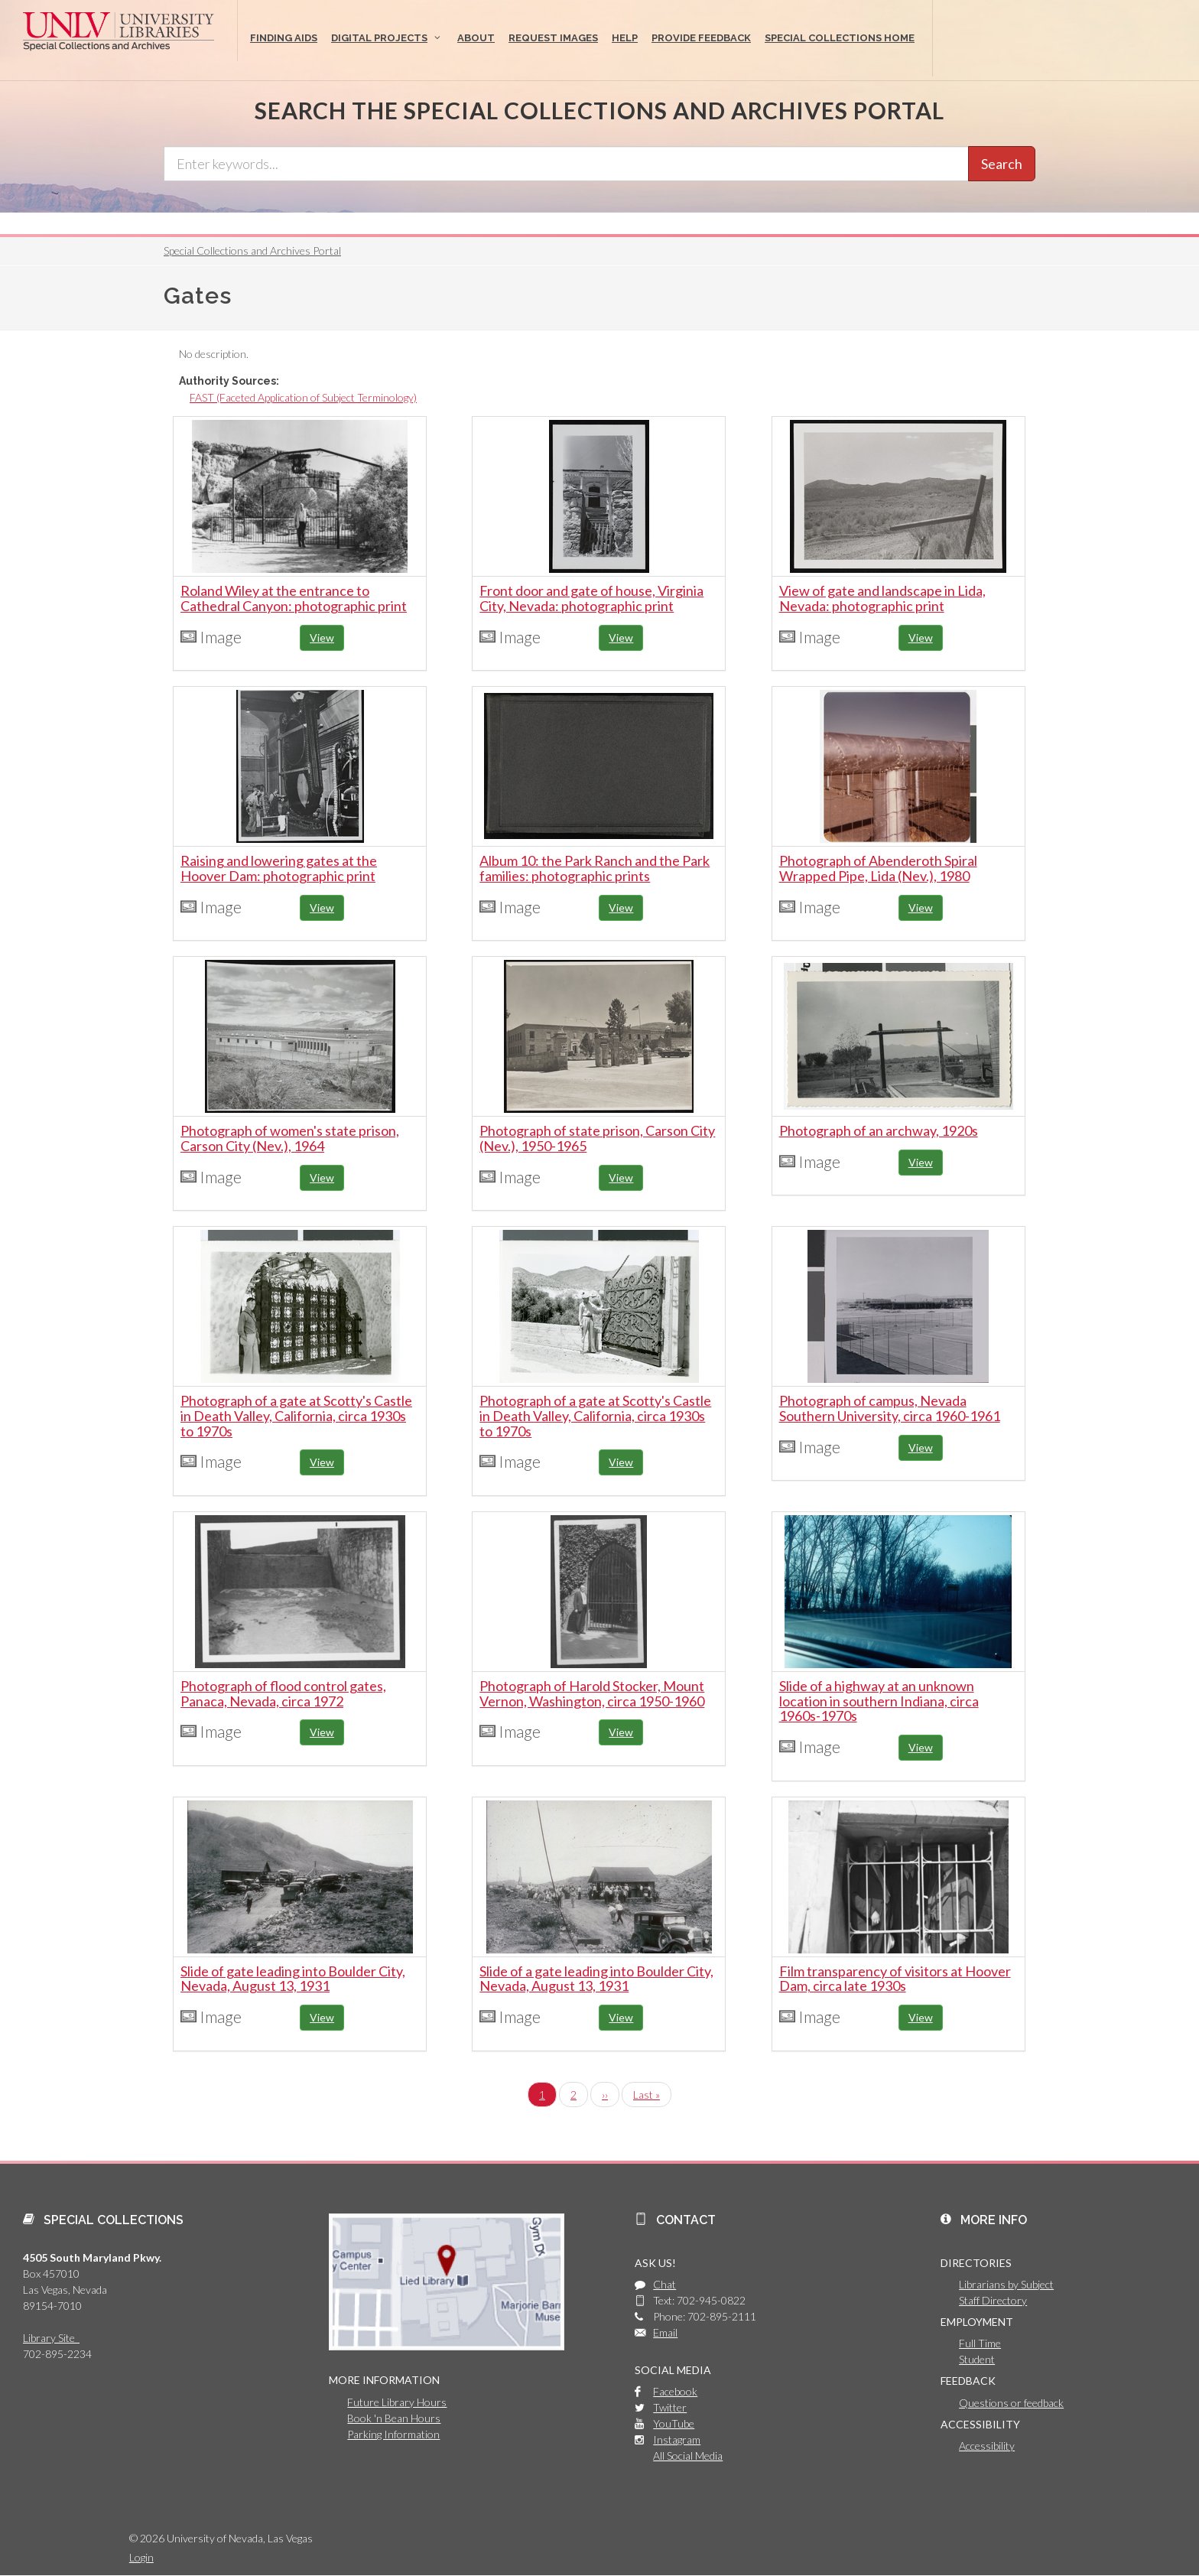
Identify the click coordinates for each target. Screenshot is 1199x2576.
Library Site (51, 2337)
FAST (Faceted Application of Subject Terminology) (303, 397)
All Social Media (688, 2455)
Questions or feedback (1011, 2402)
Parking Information (393, 2434)
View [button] (322, 637)
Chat (664, 2284)
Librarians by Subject (1006, 2284)
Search (1001, 163)
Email (665, 2332)
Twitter (670, 2407)
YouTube (673, 2423)
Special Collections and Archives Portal (252, 250)
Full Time (980, 2343)
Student (977, 2359)
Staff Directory (993, 2300)
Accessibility (987, 2445)
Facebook (675, 2391)
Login (141, 2557)
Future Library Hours (397, 2401)
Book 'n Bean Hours (393, 2418)
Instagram (676, 2439)
